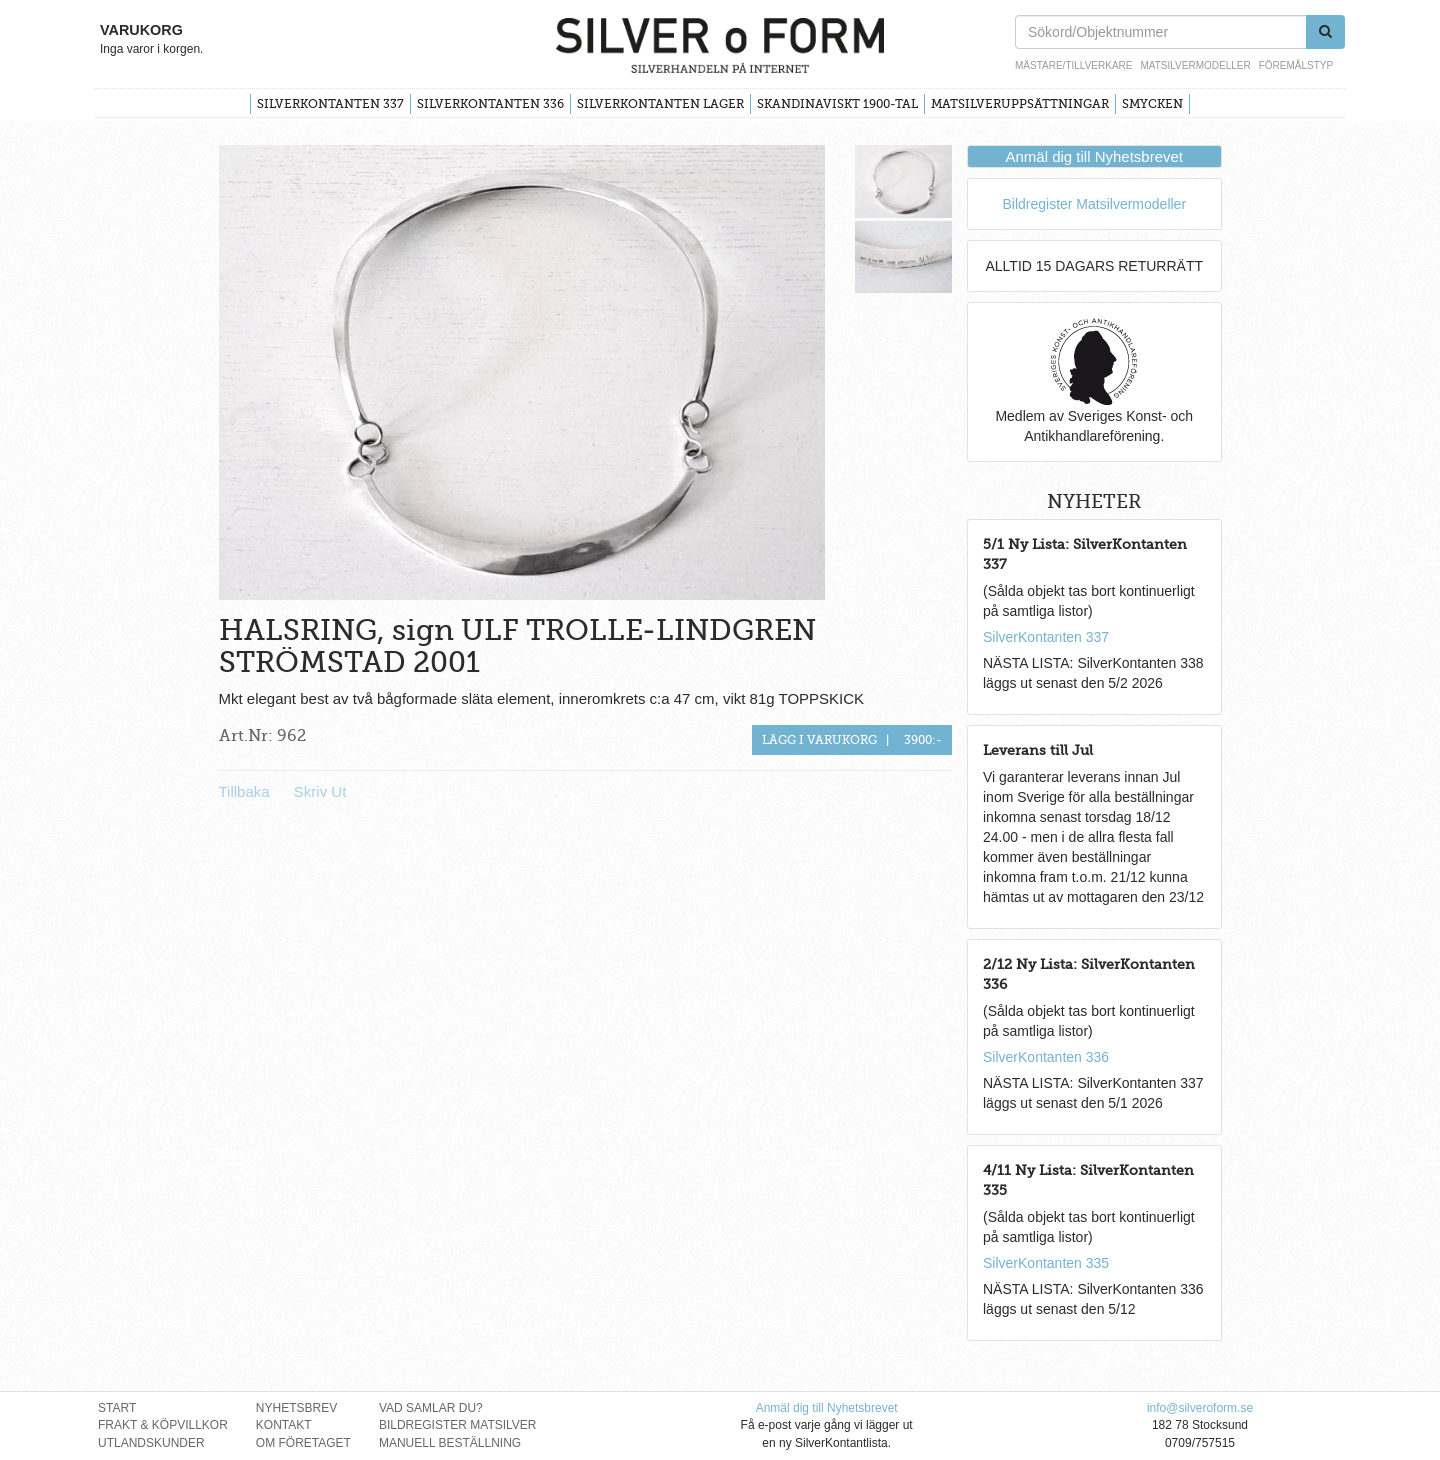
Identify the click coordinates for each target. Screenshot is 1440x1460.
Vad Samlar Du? (431, 1408)
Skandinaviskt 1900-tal (837, 104)
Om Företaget (303, 1443)
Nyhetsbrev (296, 1408)
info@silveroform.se (1200, 1408)
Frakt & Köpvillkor (163, 1425)
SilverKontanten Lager (660, 104)
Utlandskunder (151, 1443)
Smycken (1152, 104)
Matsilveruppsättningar (1020, 104)
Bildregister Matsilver (458, 1425)
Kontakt (284, 1425)
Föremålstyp (1296, 65)
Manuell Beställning (450, 1443)
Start (117, 1408)
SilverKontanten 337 (330, 104)
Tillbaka (244, 791)
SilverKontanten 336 (490, 104)
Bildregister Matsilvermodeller (1094, 204)
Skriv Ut (320, 791)
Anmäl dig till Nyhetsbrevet (1094, 156)
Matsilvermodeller (1195, 65)
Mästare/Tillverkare (1073, 65)
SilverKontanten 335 (1046, 1263)
